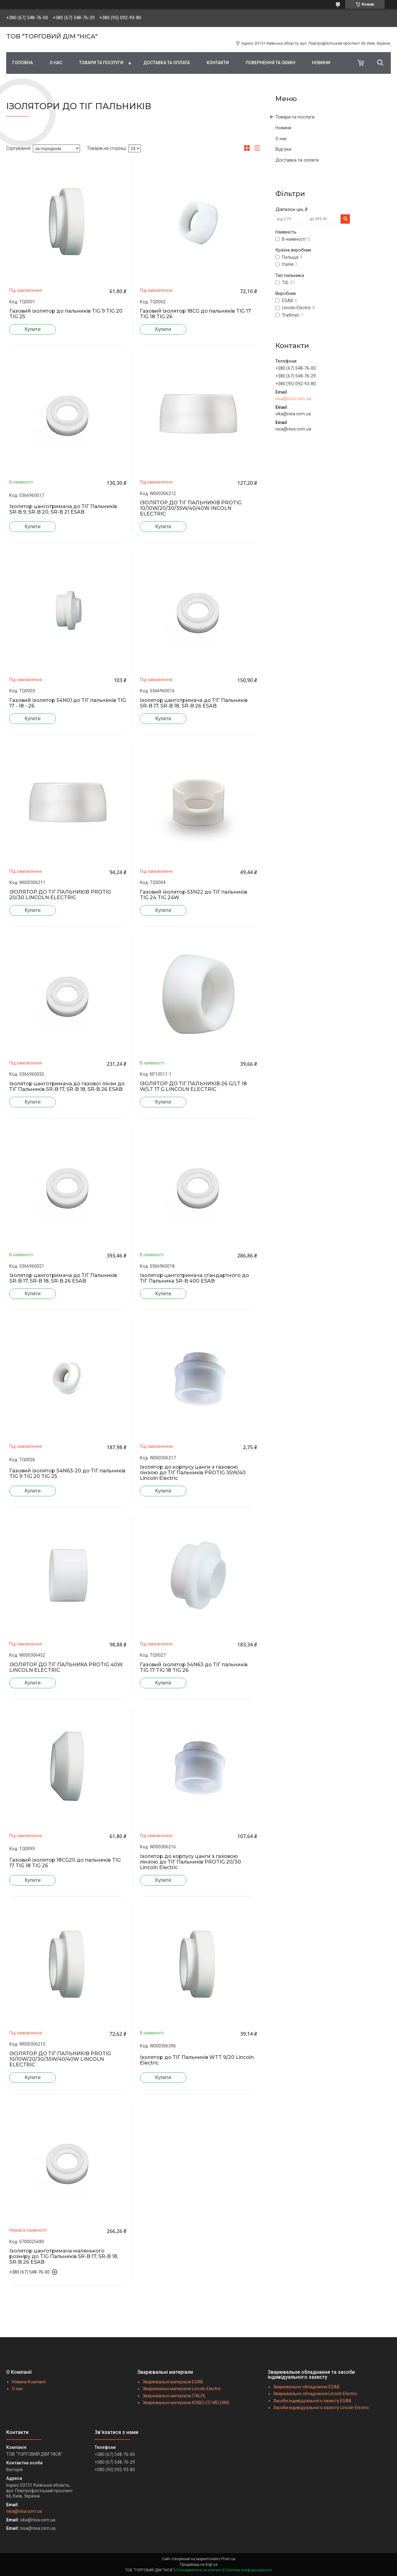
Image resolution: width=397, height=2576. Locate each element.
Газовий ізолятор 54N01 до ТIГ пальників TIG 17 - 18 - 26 (67, 703)
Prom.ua (228, 2559)
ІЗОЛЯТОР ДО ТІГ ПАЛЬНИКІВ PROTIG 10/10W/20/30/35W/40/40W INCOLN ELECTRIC (191, 508)
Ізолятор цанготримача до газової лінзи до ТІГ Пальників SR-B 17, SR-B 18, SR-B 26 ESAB (67, 1086)
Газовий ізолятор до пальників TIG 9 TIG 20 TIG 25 (66, 313)
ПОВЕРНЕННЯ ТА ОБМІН (270, 62)
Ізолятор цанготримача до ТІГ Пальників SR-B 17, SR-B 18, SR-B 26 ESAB (194, 703)
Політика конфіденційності (248, 2570)
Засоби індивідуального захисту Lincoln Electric (321, 2407)
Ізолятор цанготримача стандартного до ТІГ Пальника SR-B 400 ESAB (194, 1278)
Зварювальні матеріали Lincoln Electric (182, 2388)
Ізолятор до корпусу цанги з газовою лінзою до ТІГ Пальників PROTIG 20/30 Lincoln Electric (190, 1862)
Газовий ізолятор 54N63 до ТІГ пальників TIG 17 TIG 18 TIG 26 (194, 1667)
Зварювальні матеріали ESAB (173, 2381)
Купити (32, 329)
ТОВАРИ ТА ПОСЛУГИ (101, 62)
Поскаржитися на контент (199, 2570)
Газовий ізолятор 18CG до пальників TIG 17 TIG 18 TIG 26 (195, 313)
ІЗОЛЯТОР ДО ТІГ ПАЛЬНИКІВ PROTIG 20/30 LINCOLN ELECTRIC (60, 894)
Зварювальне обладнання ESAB (306, 2386)
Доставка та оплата (297, 160)
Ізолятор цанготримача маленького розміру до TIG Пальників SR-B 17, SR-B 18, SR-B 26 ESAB (63, 2256)
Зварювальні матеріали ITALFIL (174, 2395)
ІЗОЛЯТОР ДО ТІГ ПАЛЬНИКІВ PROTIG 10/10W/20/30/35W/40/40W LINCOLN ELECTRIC (60, 2059)
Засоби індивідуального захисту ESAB (312, 2400)
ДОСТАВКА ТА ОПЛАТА (166, 62)
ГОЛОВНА (22, 62)
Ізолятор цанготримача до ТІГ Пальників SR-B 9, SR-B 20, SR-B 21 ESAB (63, 509)
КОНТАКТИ (218, 62)
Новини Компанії (29, 2381)
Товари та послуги (294, 117)
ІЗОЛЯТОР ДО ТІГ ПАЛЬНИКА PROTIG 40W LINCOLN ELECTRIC (66, 1667)
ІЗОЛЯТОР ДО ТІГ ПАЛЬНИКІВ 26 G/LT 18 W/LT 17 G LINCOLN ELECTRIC (193, 1086)
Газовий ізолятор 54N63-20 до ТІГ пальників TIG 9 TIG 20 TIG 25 (67, 1473)
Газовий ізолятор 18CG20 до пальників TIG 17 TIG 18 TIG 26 (65, 1862)
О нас (281, 138)
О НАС (56, 62)
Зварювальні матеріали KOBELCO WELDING (186, 2402)
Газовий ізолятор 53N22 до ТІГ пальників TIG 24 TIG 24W (193, 894)
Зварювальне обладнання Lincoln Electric (315, 2393)
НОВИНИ (321, 62)
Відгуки (283, 149)
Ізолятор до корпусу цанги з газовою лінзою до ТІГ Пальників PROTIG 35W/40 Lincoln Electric (193, 1472)
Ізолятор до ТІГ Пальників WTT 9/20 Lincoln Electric (197, 2060)
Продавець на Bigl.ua (198, 2564)
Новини (283, 128)
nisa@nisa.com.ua (293, 398)
